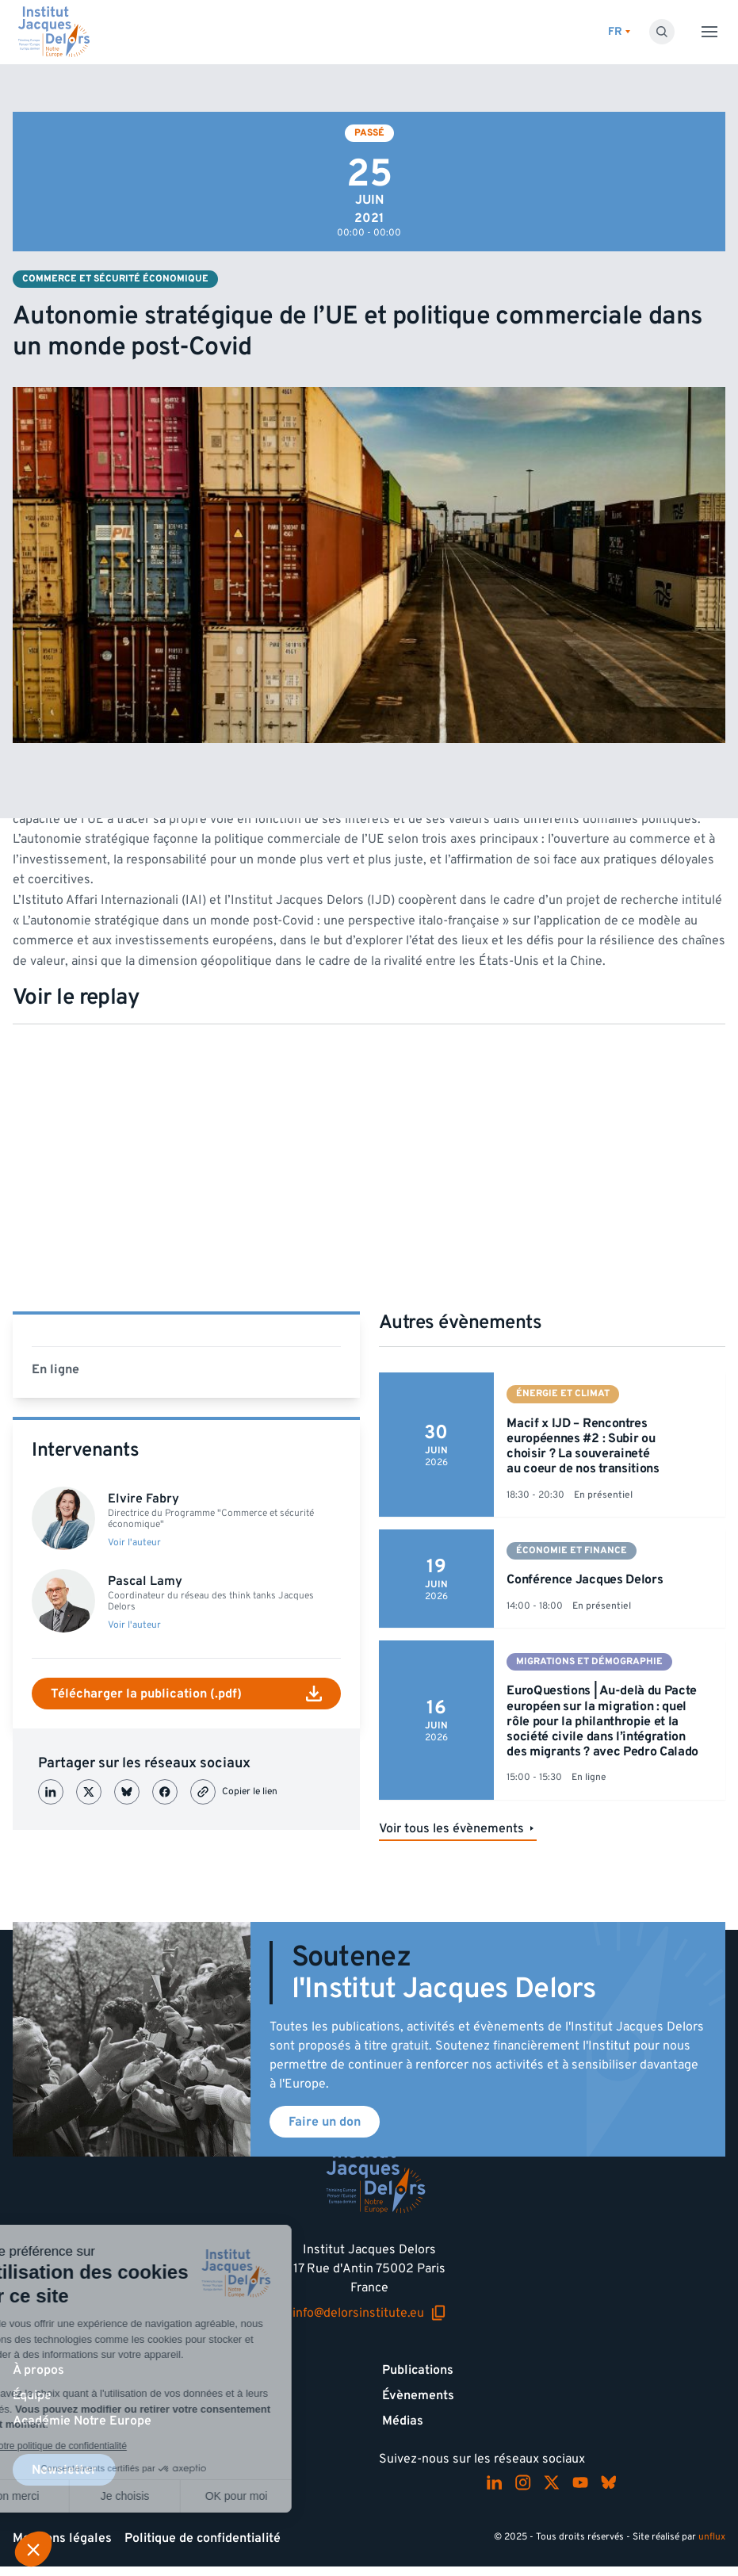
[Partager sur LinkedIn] (50, 1792)
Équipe (32, 2395)
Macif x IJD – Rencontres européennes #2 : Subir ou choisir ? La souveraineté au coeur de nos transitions (583, 1446)
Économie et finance (571, 1550)
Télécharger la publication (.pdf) (186, 1693)
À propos (38, 2370)
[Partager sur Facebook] (165, 1792)
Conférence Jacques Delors (585, 1579)
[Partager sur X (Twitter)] (88, 1792)
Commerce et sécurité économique (115, 278)
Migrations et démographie (589, 1661)
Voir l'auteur (134, 1542)
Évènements (418, 2395)
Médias (402, 2420)
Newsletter (64, 2469)
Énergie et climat (563, 1393)
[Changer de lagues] (619, 32)
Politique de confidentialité (202, 2538)
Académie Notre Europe (82, 2420)
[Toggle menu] (709, 32)
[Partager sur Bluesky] (127, 1792)
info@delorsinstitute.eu (369, 2312)
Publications (417, 2370)
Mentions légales (62, 2538)
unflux (711, 2536)
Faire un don (325, 2121)
